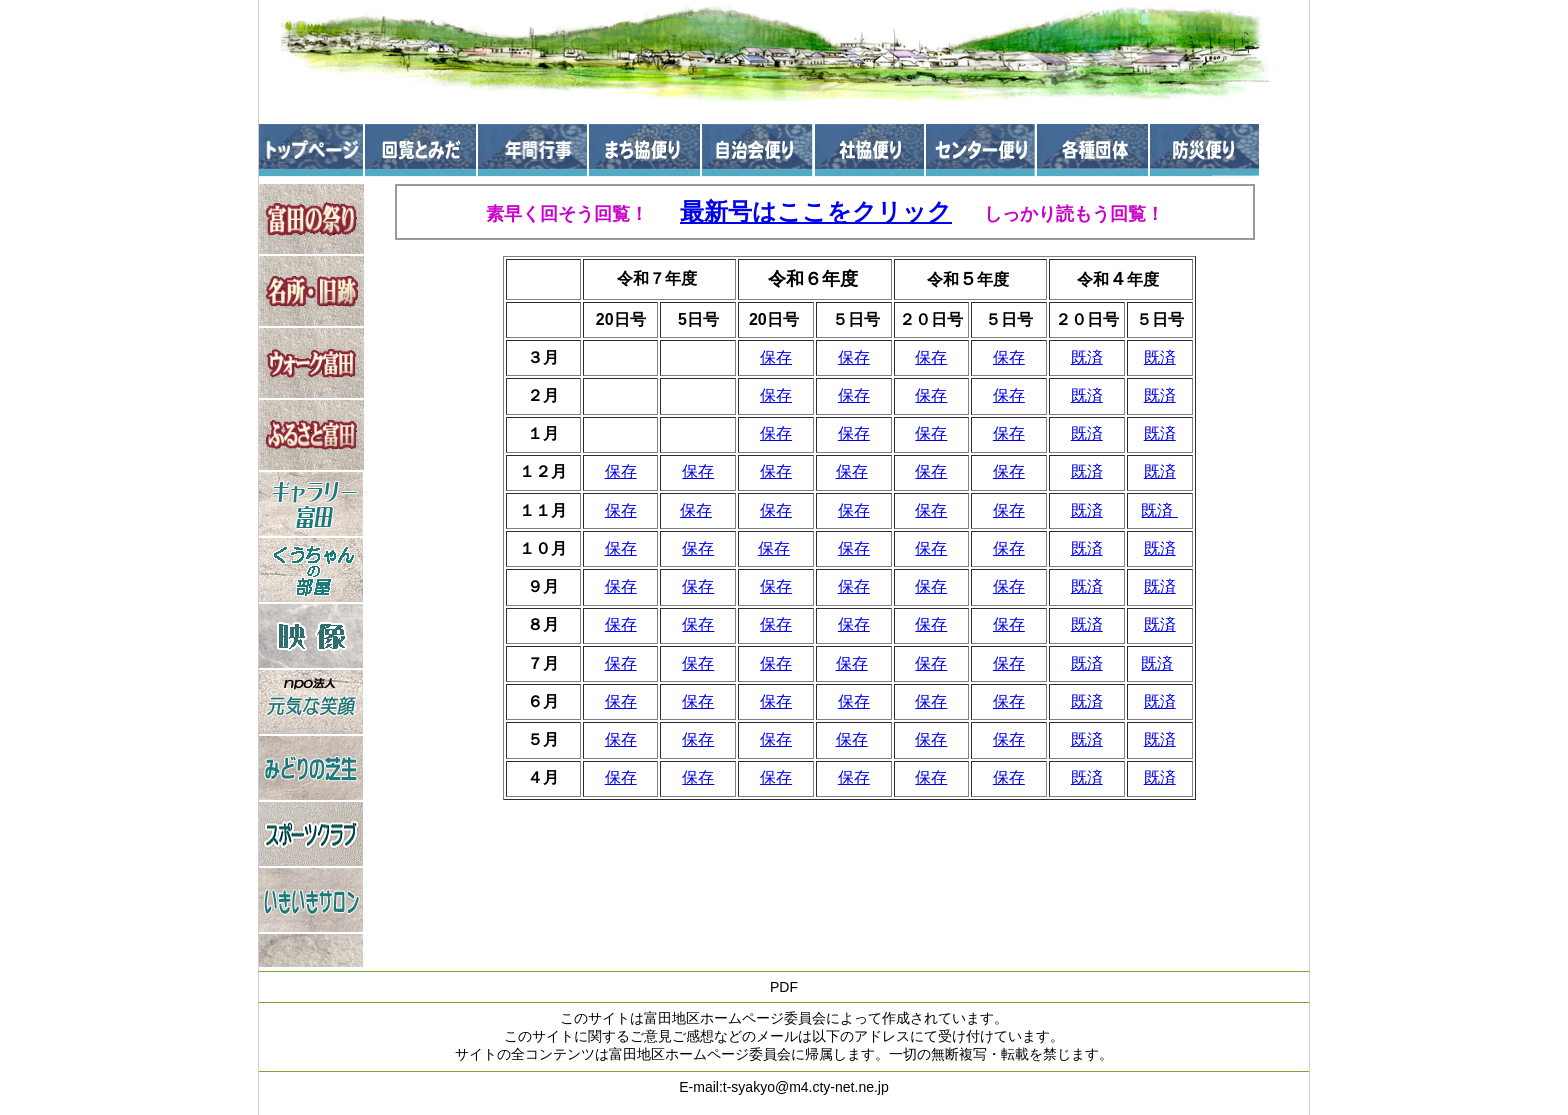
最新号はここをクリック (816, 211)
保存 (776, 357)
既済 (1087, 357)
